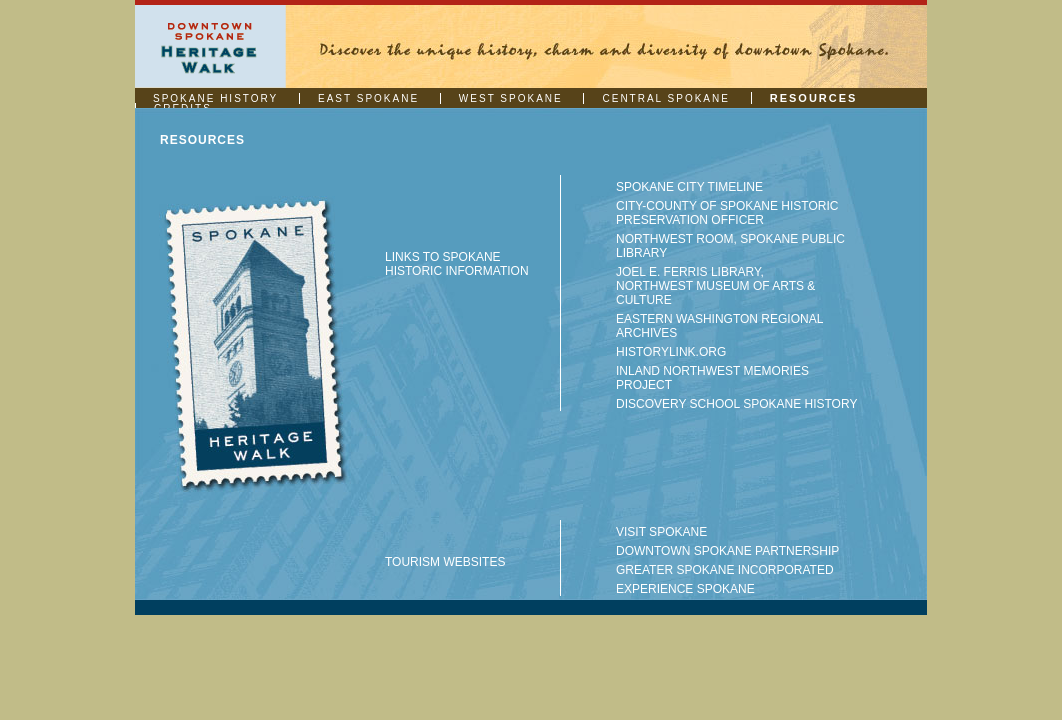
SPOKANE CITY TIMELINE (689, 187)
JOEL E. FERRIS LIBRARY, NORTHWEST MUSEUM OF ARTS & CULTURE (715, 286)
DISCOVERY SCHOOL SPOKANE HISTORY (736, 404)
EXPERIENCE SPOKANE (685, 589)
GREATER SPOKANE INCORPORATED (725, 570)
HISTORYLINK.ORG (671, 352)
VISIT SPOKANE (661, 532)
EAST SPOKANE (368, 98)
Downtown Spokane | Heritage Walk (210, 46)
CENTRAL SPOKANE (665, 98)
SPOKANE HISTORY (215, 98)
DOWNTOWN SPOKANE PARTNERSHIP (727, 551)
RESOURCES (814, 98)
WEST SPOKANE (511, 98)
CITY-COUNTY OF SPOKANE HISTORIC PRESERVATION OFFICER (727, 213)
